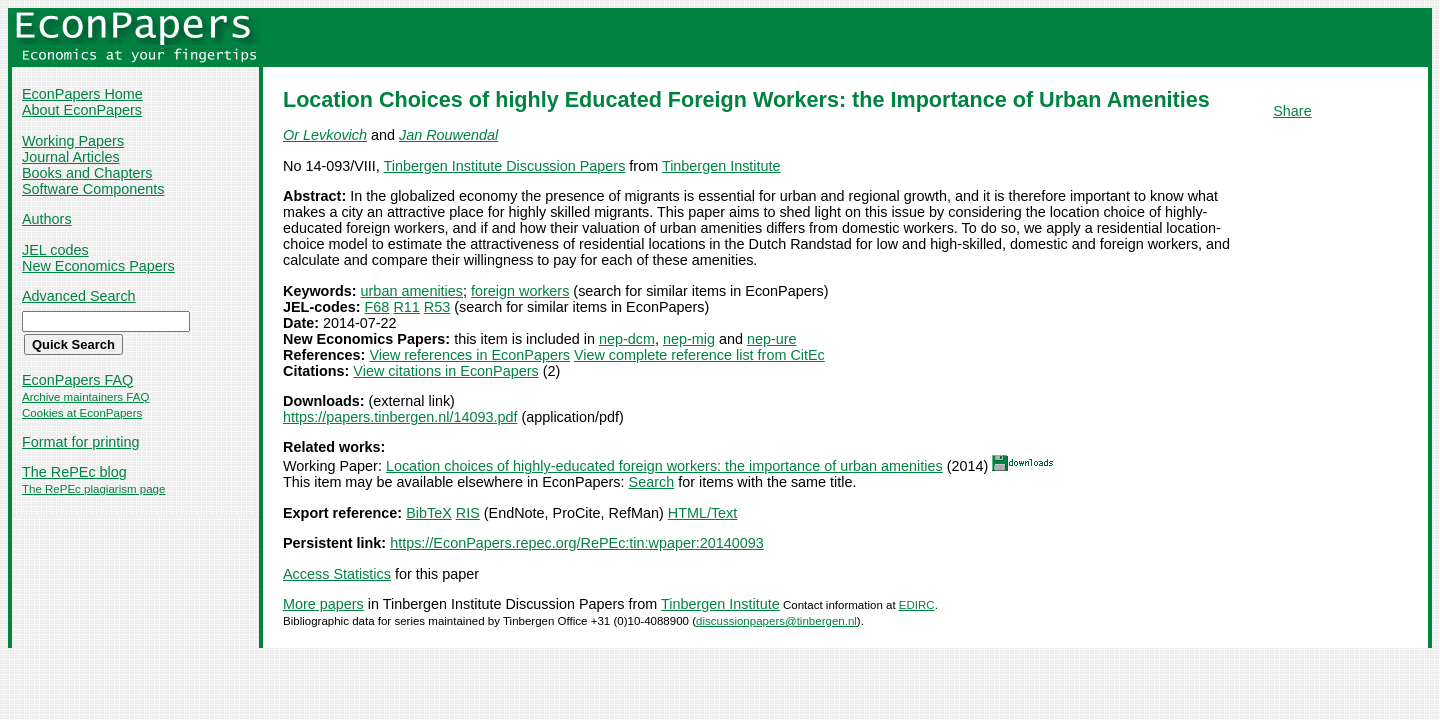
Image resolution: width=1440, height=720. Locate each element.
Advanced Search (79, 296)
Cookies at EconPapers (82, 413)
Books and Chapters (87, 173)
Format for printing (81, 442)
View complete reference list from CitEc (699, 355)
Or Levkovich (325, 135)
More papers (323, 604)
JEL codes (55, 250)
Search (652, 482)
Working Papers (73, 141)
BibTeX (429, 513)
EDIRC (917, 605)
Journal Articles (71, 157)
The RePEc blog (74, 472)
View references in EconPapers (469, 355)
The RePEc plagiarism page (93, 489)
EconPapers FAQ (77, 380)
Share (1292, 111)
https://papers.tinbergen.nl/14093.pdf (400, 417)
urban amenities (412, 291)
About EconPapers (82, 110)
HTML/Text (703, 513)
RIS (468, 513)
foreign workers (520, 291)
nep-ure (772, 339)
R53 (437, 307)
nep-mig (689, 339)
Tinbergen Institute (721, 166)
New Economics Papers (98, 266)
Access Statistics (337, 574)
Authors (47, 219)
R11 (406, 307)
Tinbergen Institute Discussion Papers (505, 166)
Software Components (93, 189)
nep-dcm (627, 339)
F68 (377, 307)
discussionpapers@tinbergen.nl (776, 621)
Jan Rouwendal (448, 135)
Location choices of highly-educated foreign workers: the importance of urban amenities (664, 466)
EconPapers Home (82, 94)
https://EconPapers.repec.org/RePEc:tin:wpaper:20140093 (577, 543)
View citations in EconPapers (445, 371)
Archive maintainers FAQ (85, 397)
